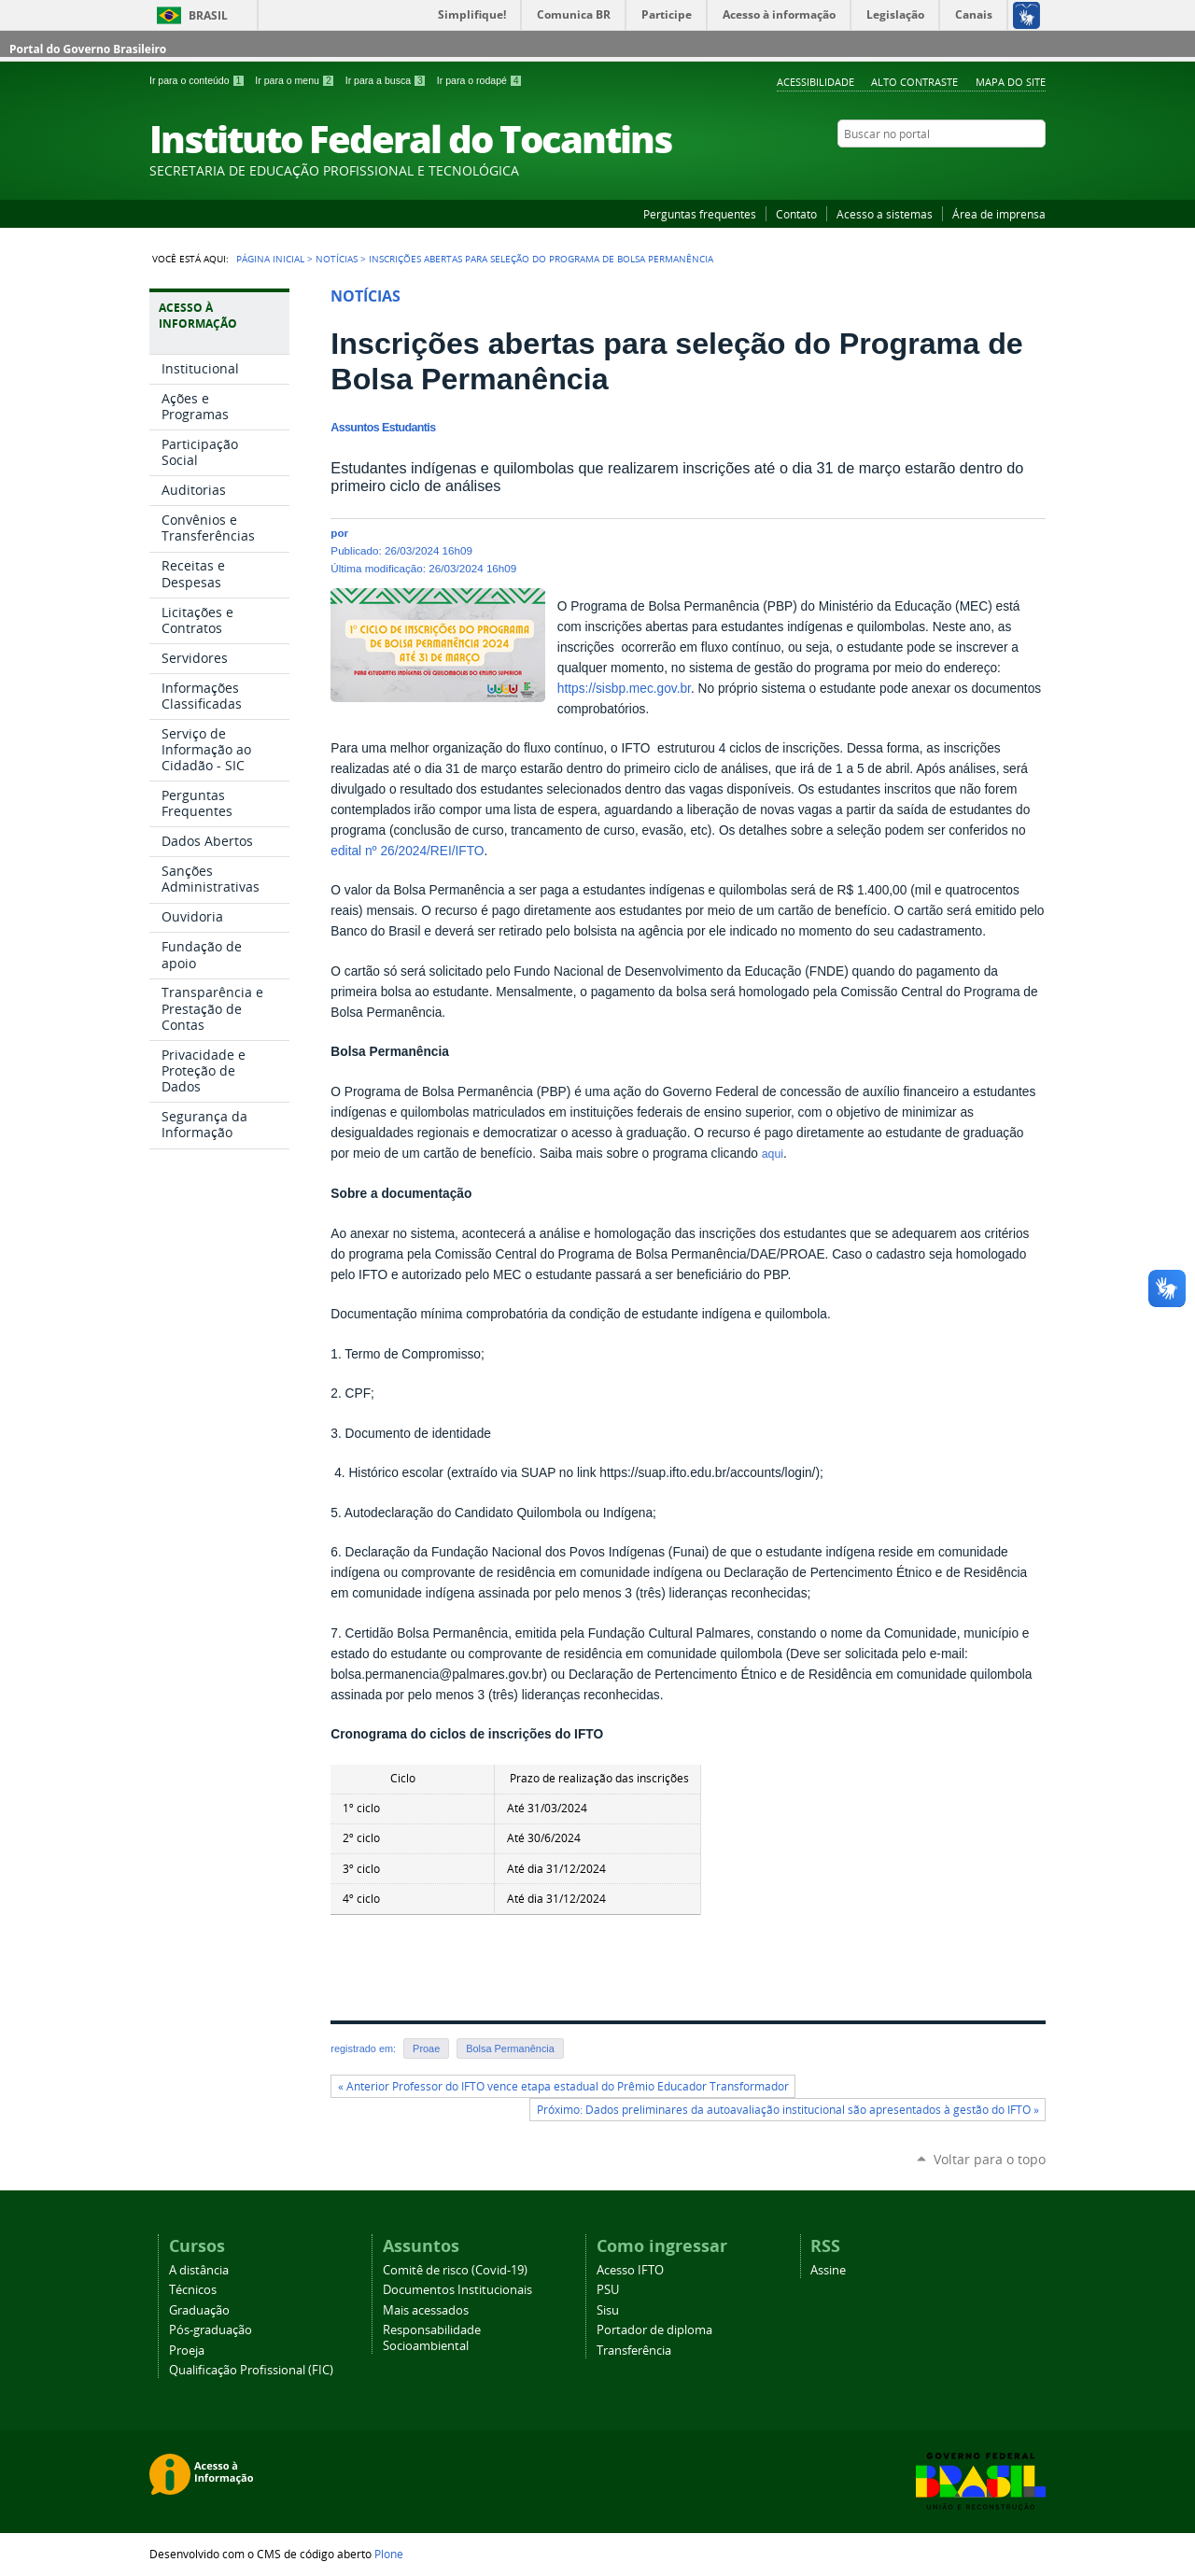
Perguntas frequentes (699, 213)
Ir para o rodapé (480, 80)
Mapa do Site (1011, 82)
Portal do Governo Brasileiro (87, 49)
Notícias (337, 258)
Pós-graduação (210, 2330)
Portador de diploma (654, 2330)
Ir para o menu (296, 80)
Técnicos (193, 2290)
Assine (828, 2270)
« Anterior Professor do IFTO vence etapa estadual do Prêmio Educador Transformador (563, 2086)
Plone (388, 2553)
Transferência (634, 2350)
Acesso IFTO (630, 2270)
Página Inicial (270, 258)
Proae (426, 2048)
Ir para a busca (387, 80)
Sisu (608, 2310)
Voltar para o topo (990, 2159)
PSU (608, 2290)
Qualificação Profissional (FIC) (251, 2370)
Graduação (199, 2310)
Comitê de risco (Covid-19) (455, 2270)
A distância (199, 2270)
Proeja (186, 2350)
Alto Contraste (914, 82)
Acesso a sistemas (884, 213)
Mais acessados (426, 2310)
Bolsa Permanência (510, 2048)
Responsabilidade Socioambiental (432, 2338)
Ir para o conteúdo (198, 80)
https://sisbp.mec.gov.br (624, 689)
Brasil (208, 15)
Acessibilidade (815, 82)
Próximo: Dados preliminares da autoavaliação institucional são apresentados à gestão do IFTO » (788, 2110)
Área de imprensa (999, 213)
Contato (796, 213)
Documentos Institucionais (457, 2290)
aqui (772, 1154)
